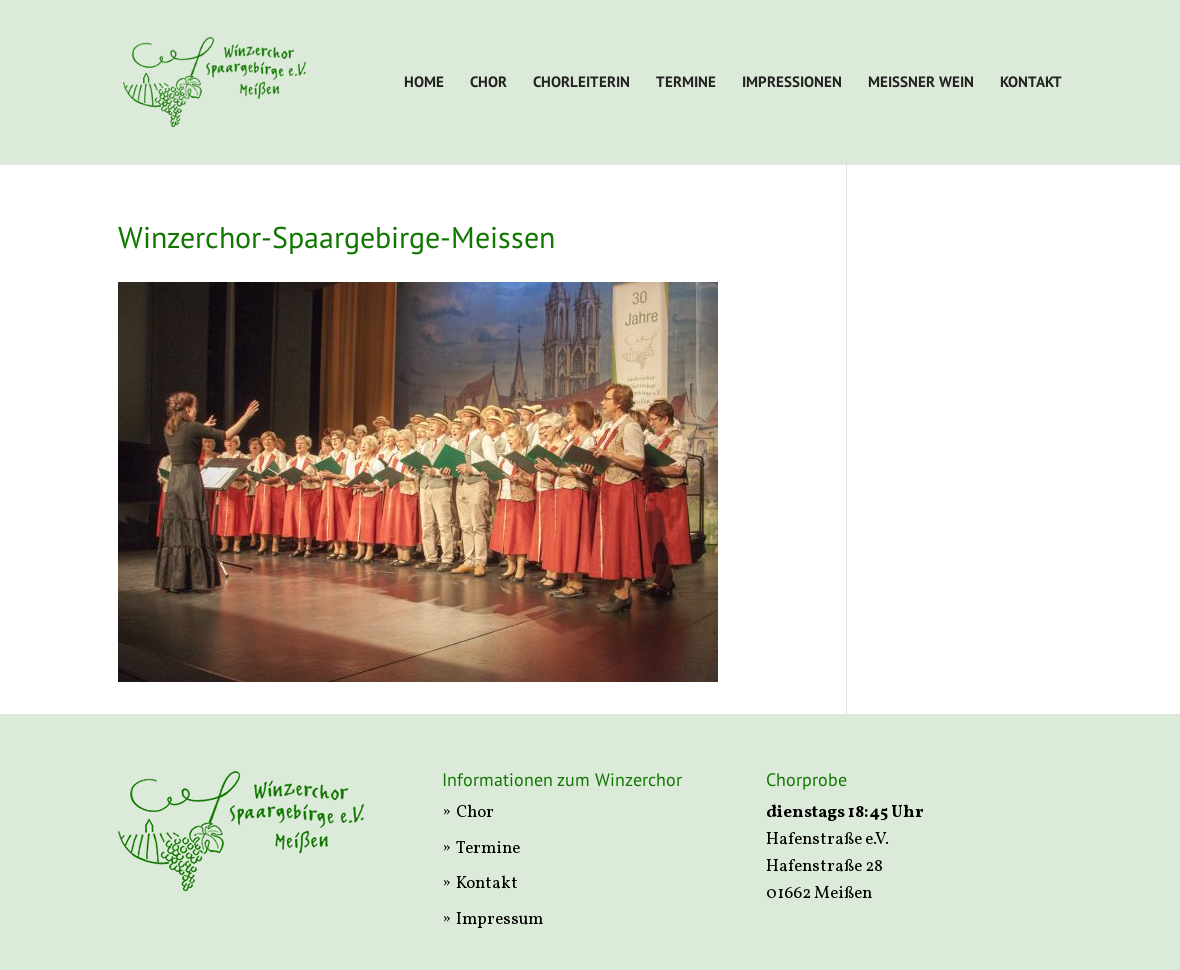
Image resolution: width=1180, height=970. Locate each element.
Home (424, 83)
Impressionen (792, 83)
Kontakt (1031, 83)
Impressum (499, 919)
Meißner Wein (921, 83)
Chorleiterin (581, 83)
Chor (488, 83)
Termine (686, 83)
